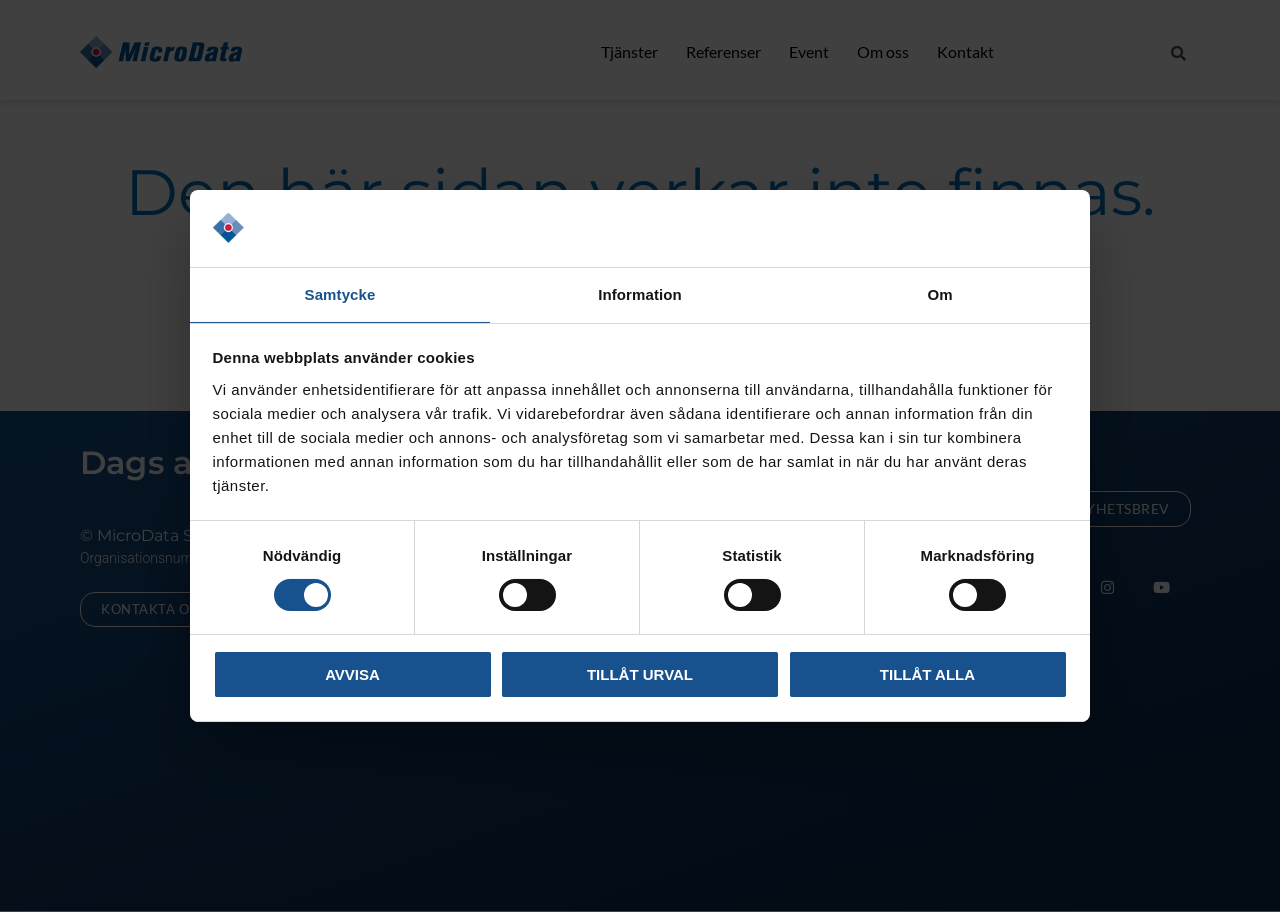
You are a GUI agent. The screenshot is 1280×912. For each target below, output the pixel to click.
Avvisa (352, 675)
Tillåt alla (927, 675)
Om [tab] (939, 293)
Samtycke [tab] (340, 293)
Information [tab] (640, 293)
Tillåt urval (640, 675)
